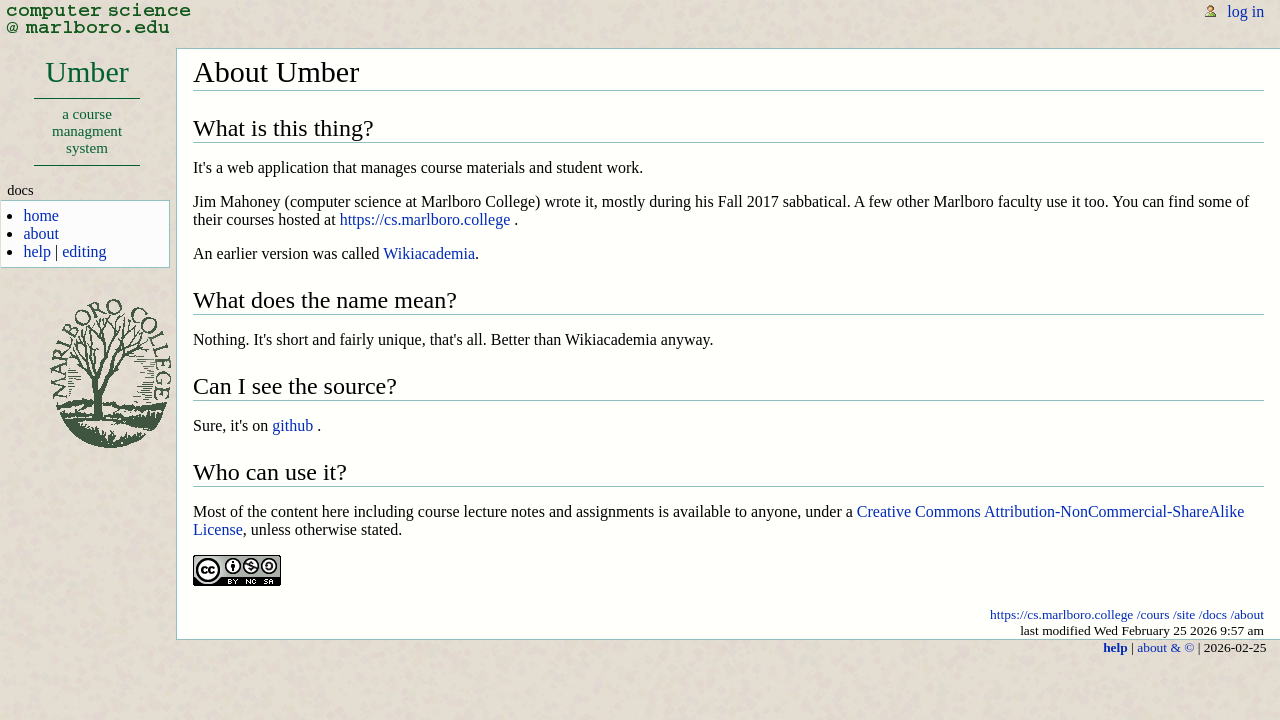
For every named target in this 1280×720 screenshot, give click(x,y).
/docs (1213, 614)
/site (1184, 614)
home (41, 215)
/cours (1153, 614)
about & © (1165, 647)
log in (1245, 11)
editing (84, 251)
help (37, 251)
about (41, 233)
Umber (86, 110)
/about (1247, 614)
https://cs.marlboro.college (425, 219)
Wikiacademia (429, 253)
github (292, 425)
